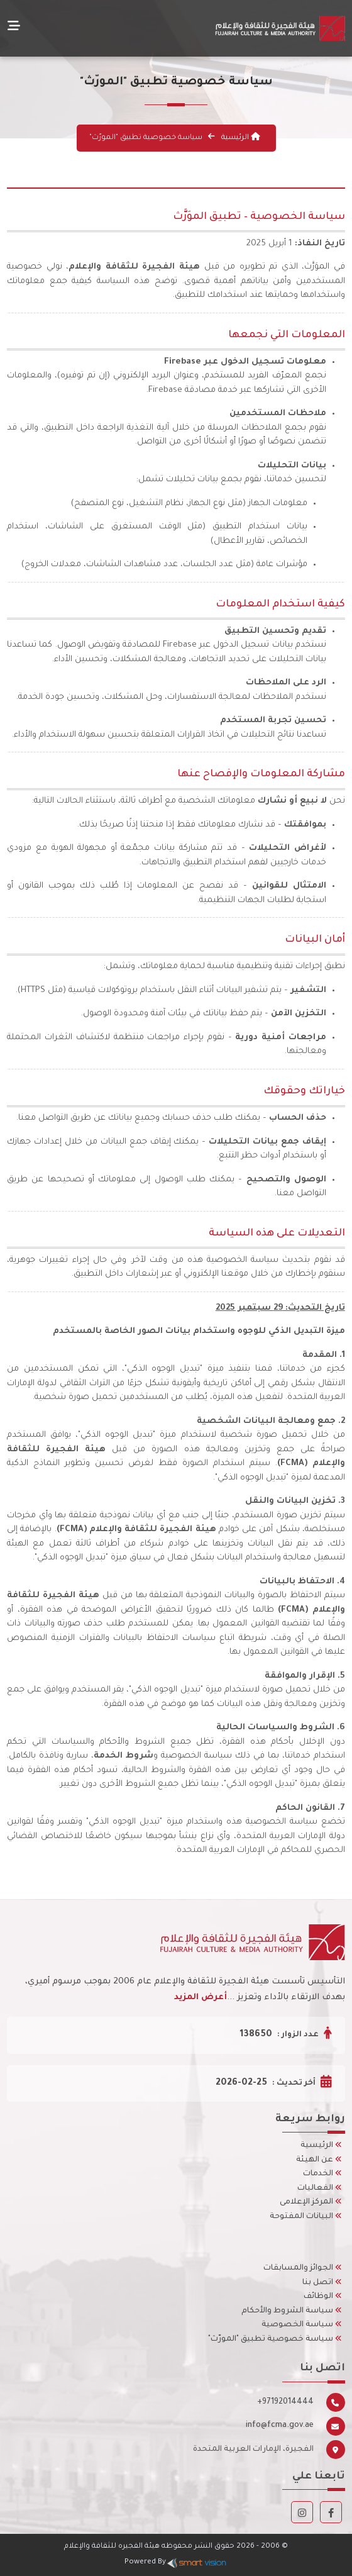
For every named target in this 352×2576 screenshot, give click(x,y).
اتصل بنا (322, 2282)
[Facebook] (331, 2514)
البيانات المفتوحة (306, 2216)
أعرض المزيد (200, 1997)
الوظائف (323, 2296)
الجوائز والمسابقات (302, 2268)
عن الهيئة (319, 2160)
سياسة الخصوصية (301, 2325)
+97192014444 (285, 2402)
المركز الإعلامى (311, 2202)
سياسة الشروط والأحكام (291, 2311)
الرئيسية (239, 138)
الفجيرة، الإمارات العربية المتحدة (253, 2449)
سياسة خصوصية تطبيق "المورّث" (275, 2339)
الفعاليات (319, 2188)
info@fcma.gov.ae (280, 2425)
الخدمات (322, 2174)
